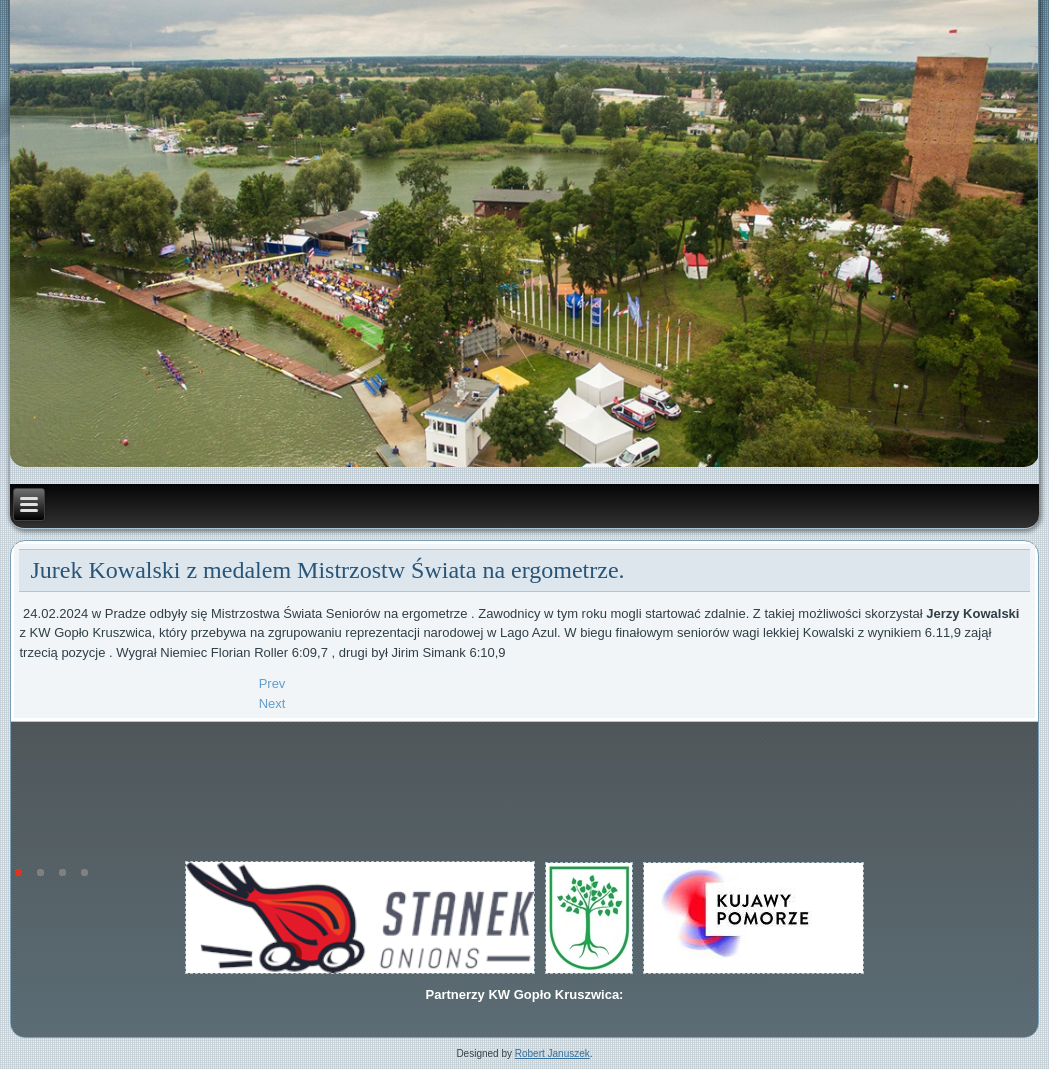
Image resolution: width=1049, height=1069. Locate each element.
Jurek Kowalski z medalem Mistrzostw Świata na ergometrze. (327, 570)
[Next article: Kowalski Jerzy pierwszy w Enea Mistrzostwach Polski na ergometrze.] (272, 703)
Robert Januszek (552, 1053)
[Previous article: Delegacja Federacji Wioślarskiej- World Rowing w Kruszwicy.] (272, 683)
